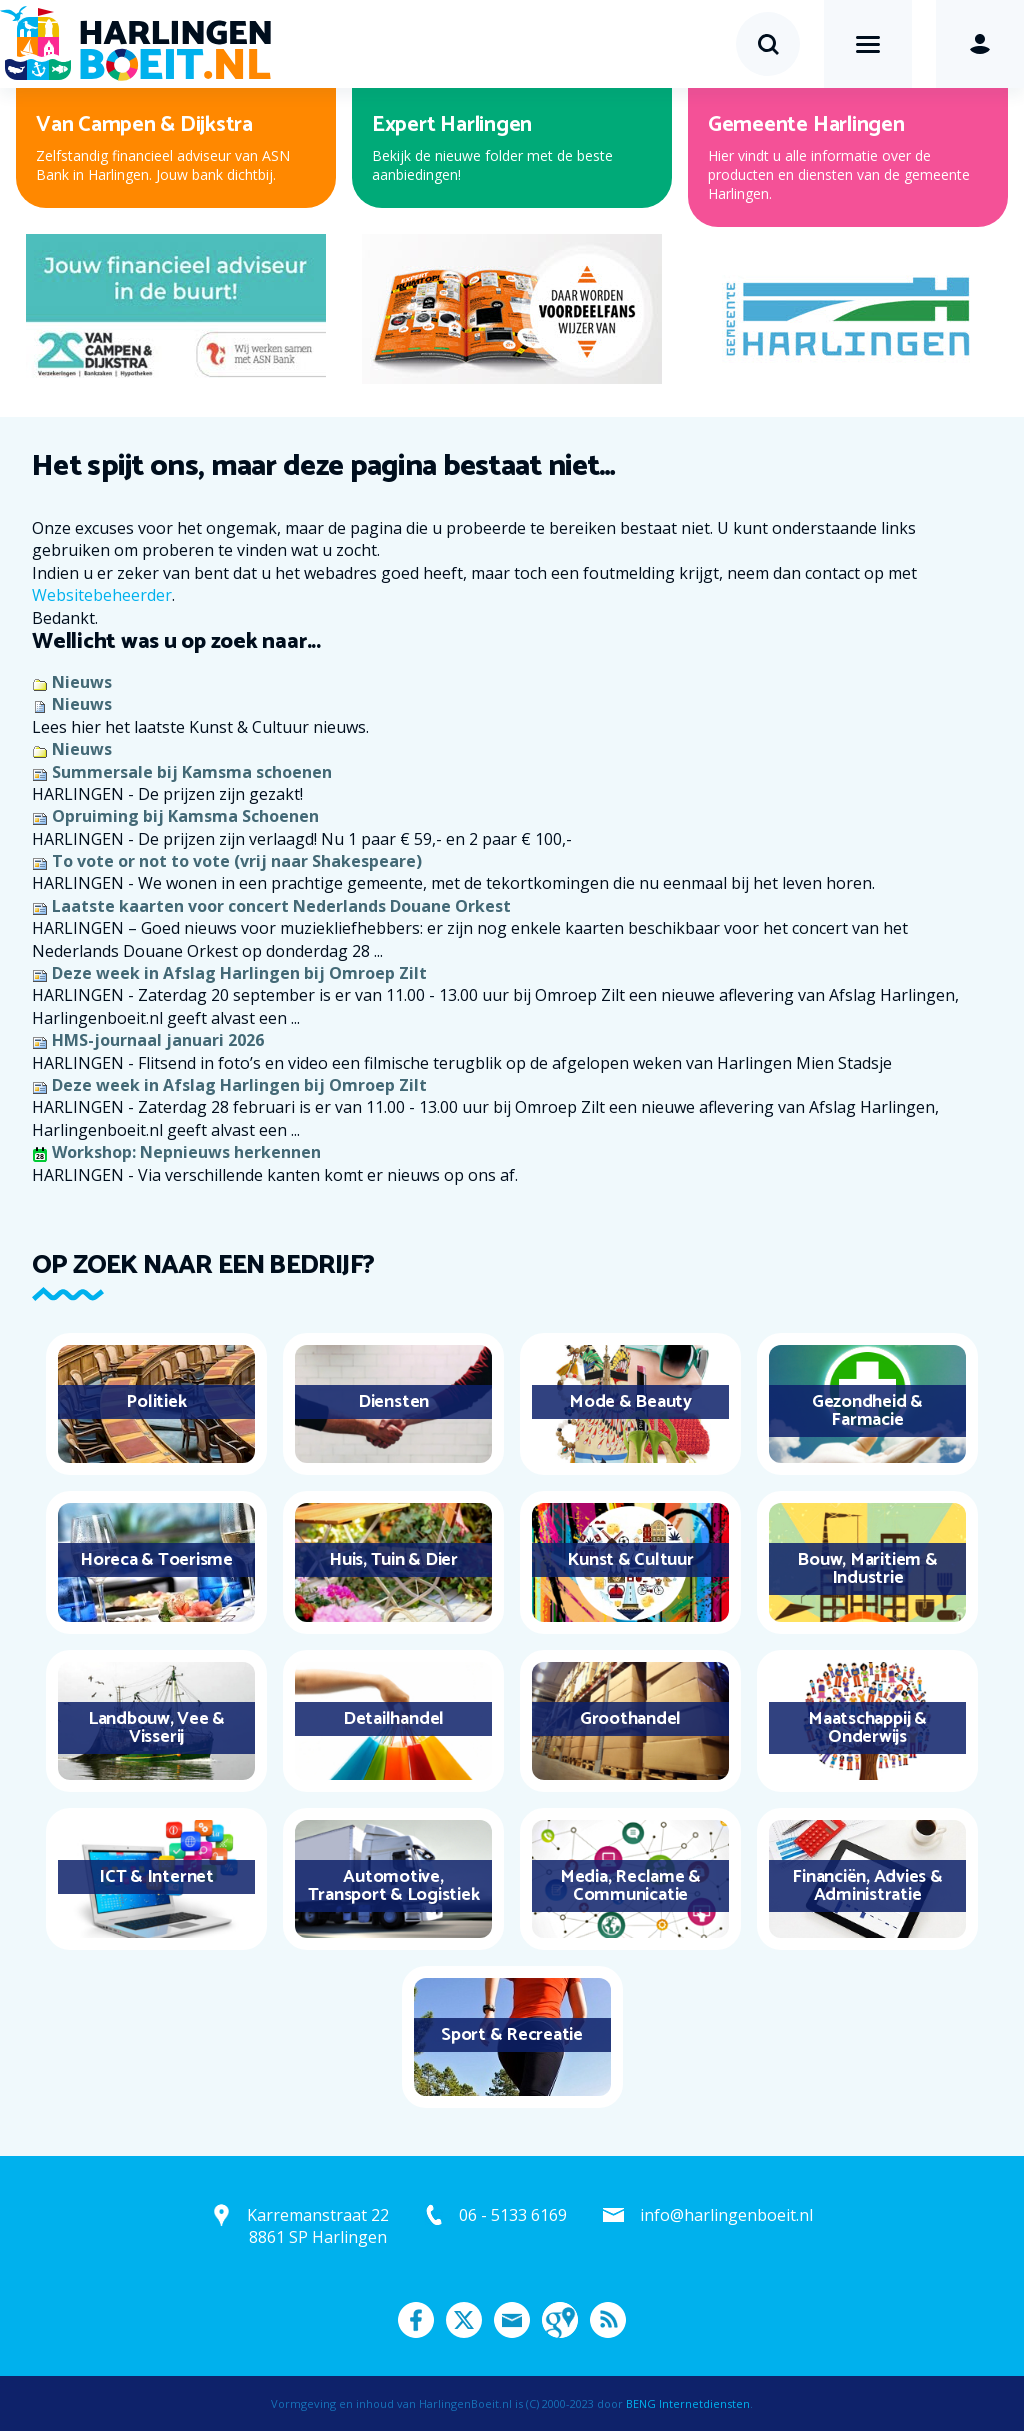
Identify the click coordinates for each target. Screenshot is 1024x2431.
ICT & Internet (156, 1877)
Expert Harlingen (452, 125)
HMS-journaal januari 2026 (158, 1040)
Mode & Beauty (630, 1402)
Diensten (393, 1402)
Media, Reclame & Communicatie (630, 1886)
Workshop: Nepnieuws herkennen (186, 1152)
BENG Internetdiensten (688, 2403)
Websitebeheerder (102, 595)
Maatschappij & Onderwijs (867, 1728)
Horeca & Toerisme (156, 1560)
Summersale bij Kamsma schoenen (192, 772)
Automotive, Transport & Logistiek (394, 1886)
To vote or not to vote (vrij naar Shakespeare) (237, 861)
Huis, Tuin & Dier (393, 1560)
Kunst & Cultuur (630, 1560)
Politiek (156, 1402)
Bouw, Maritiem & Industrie (867, 1569)
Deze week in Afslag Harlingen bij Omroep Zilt (239, 973)
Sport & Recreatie (512, 2035)
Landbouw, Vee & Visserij (156, 1728)
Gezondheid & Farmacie (867, 1411)
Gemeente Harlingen (806, 125)
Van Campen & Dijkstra (144, 125)
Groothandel (630, 1719)
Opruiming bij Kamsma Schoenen (185, 816)
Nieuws (82, 682)
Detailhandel (393, 1719)
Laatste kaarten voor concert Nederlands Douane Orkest (281, 906)
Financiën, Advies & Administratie (867, 1886)
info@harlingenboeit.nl (726, 2215)
